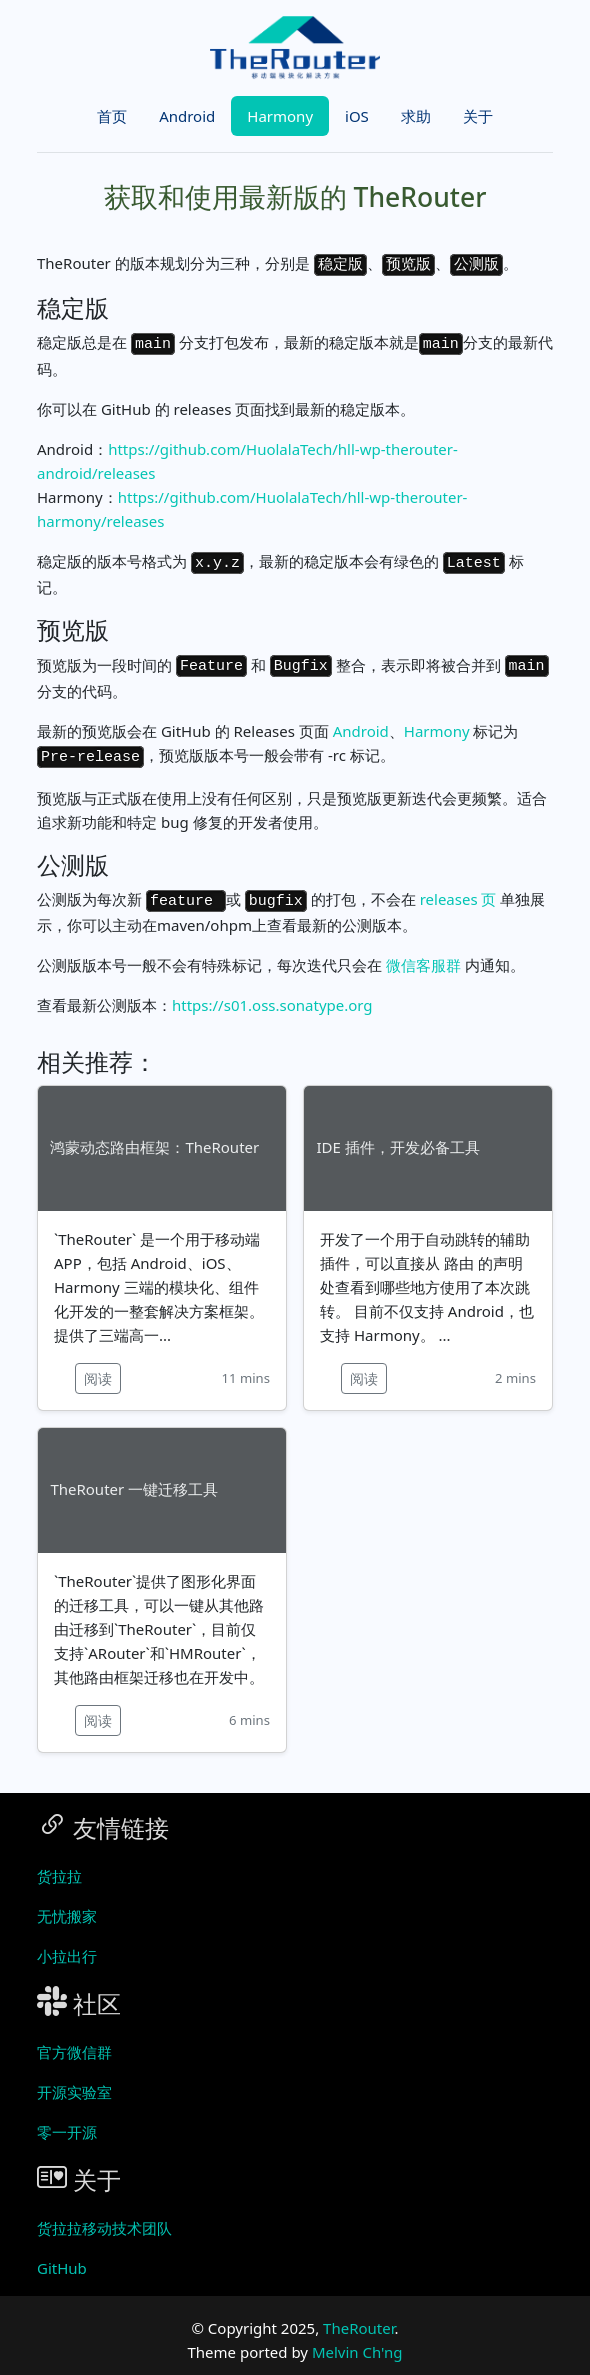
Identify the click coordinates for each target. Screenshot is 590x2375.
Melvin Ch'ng (357, 2337)
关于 (478, 116)
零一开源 (67, 2117)
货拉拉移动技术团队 (104, 2213)
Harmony (280, 116)
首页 (112, 116)
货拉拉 (59, 1861)
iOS (357, 116)
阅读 (98, 1363)
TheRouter (358, 2313)
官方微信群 (74, 2037)
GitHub (62, 2253)
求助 (416, 116)
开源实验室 (74, 2077)
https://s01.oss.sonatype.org (272, 990)
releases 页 (458, 886)
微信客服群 (423, 950)
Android (187, 116)
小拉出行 (67, 1941)
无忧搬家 (67, 1901)
